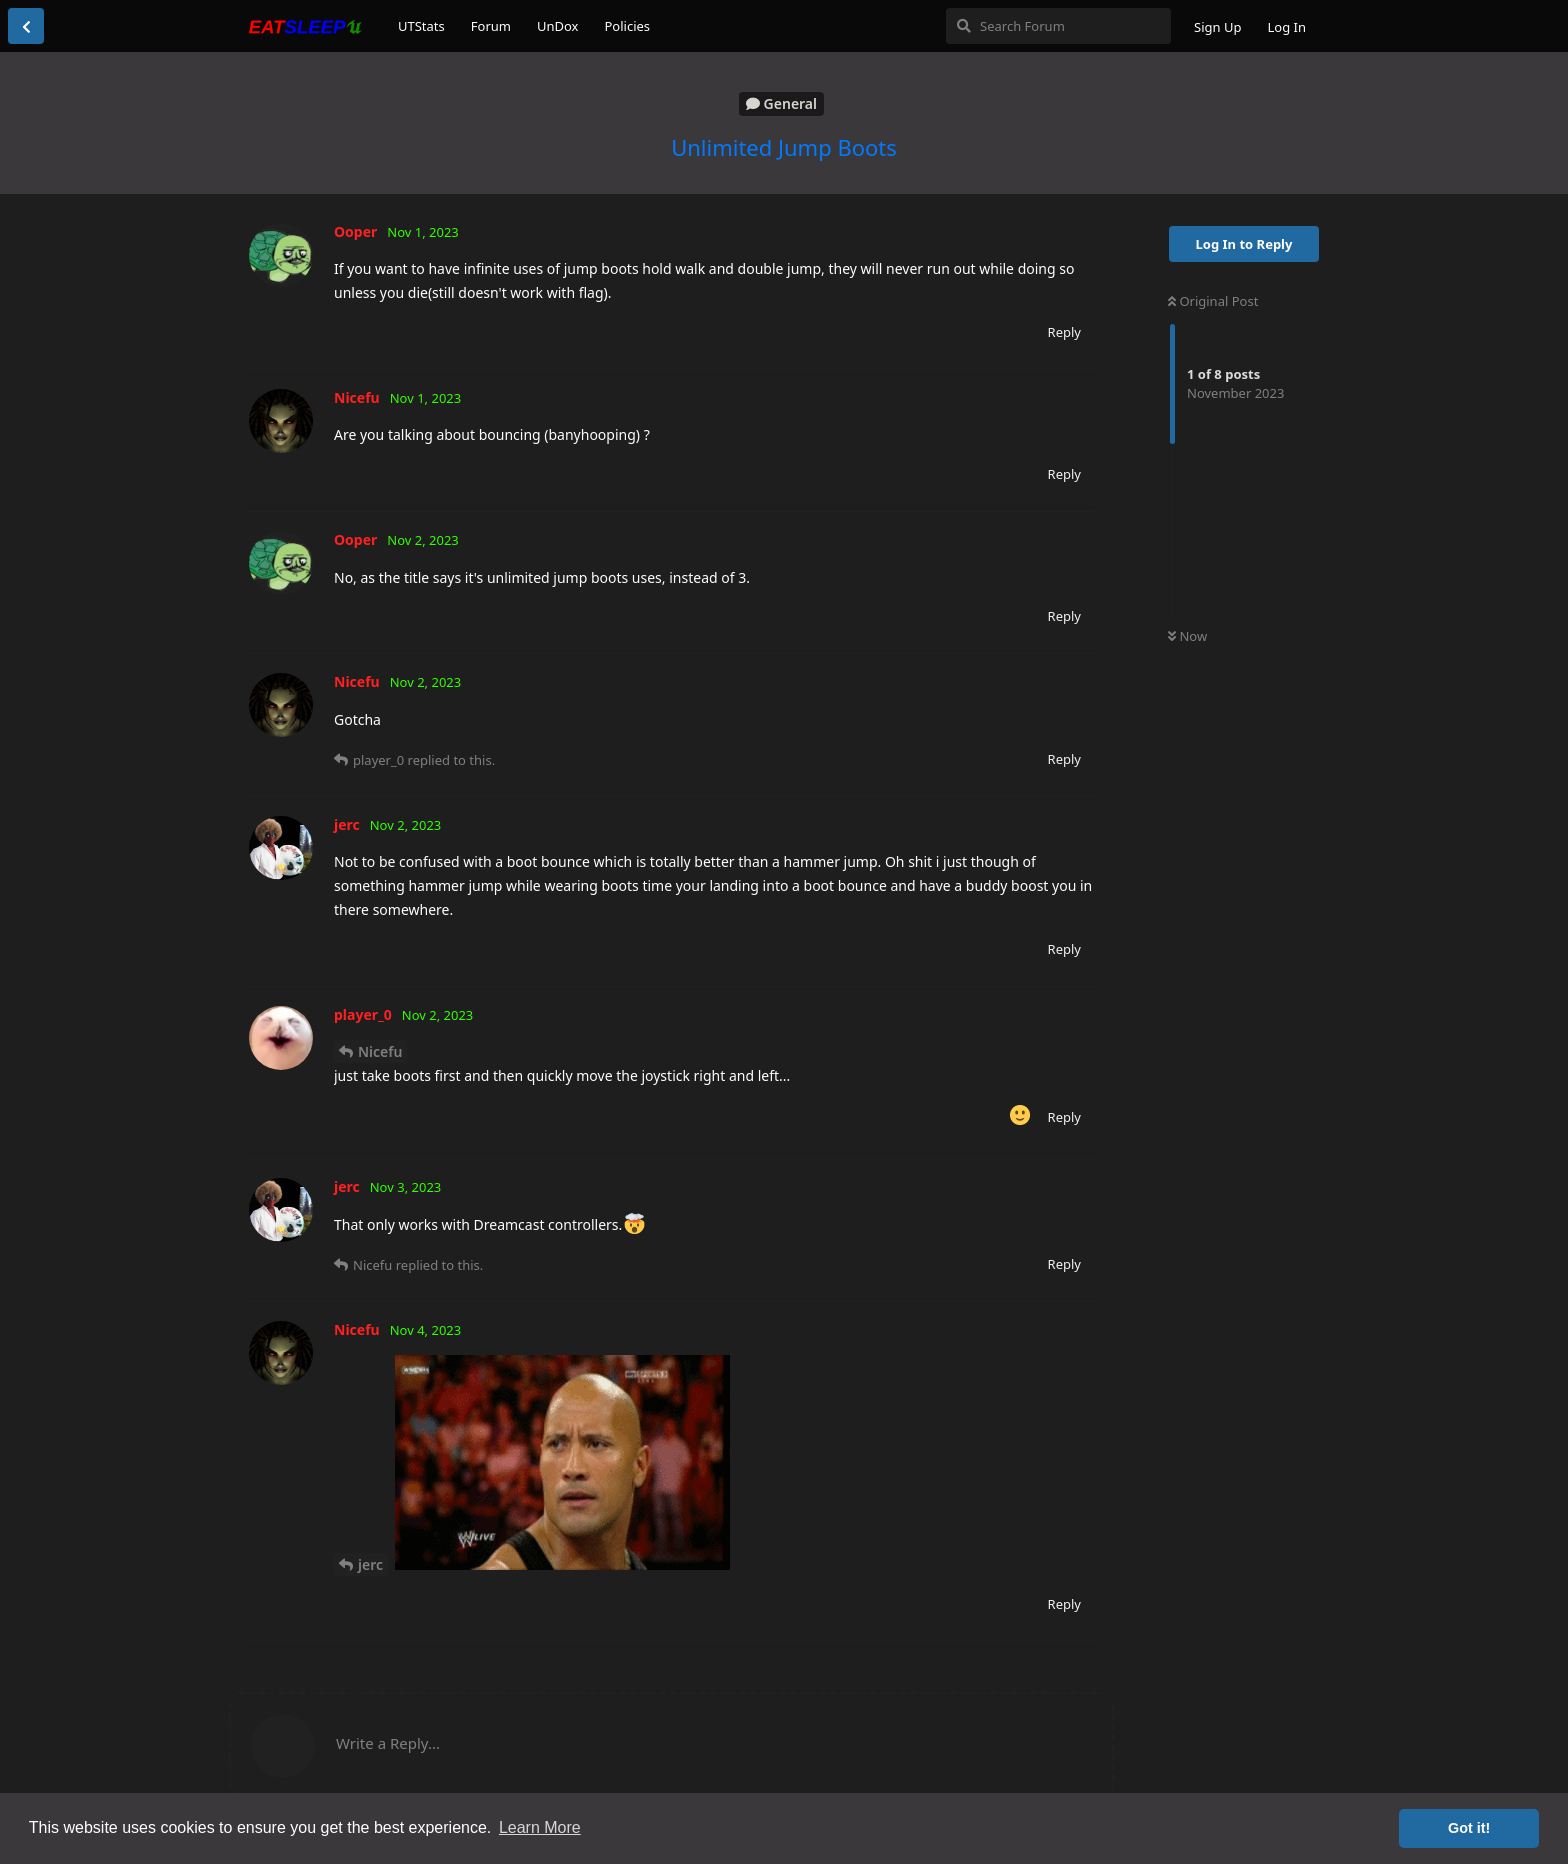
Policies (627, 26)
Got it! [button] (1469, 1828)
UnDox (558, 26)
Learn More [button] (540, 1827)
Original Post (1213, 301)
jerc (370, 1564)
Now (1187, 636)
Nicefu (380, 1051)
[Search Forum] (1058, 26)
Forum (491, 26)
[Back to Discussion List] (26, 26)
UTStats (421, 26)
